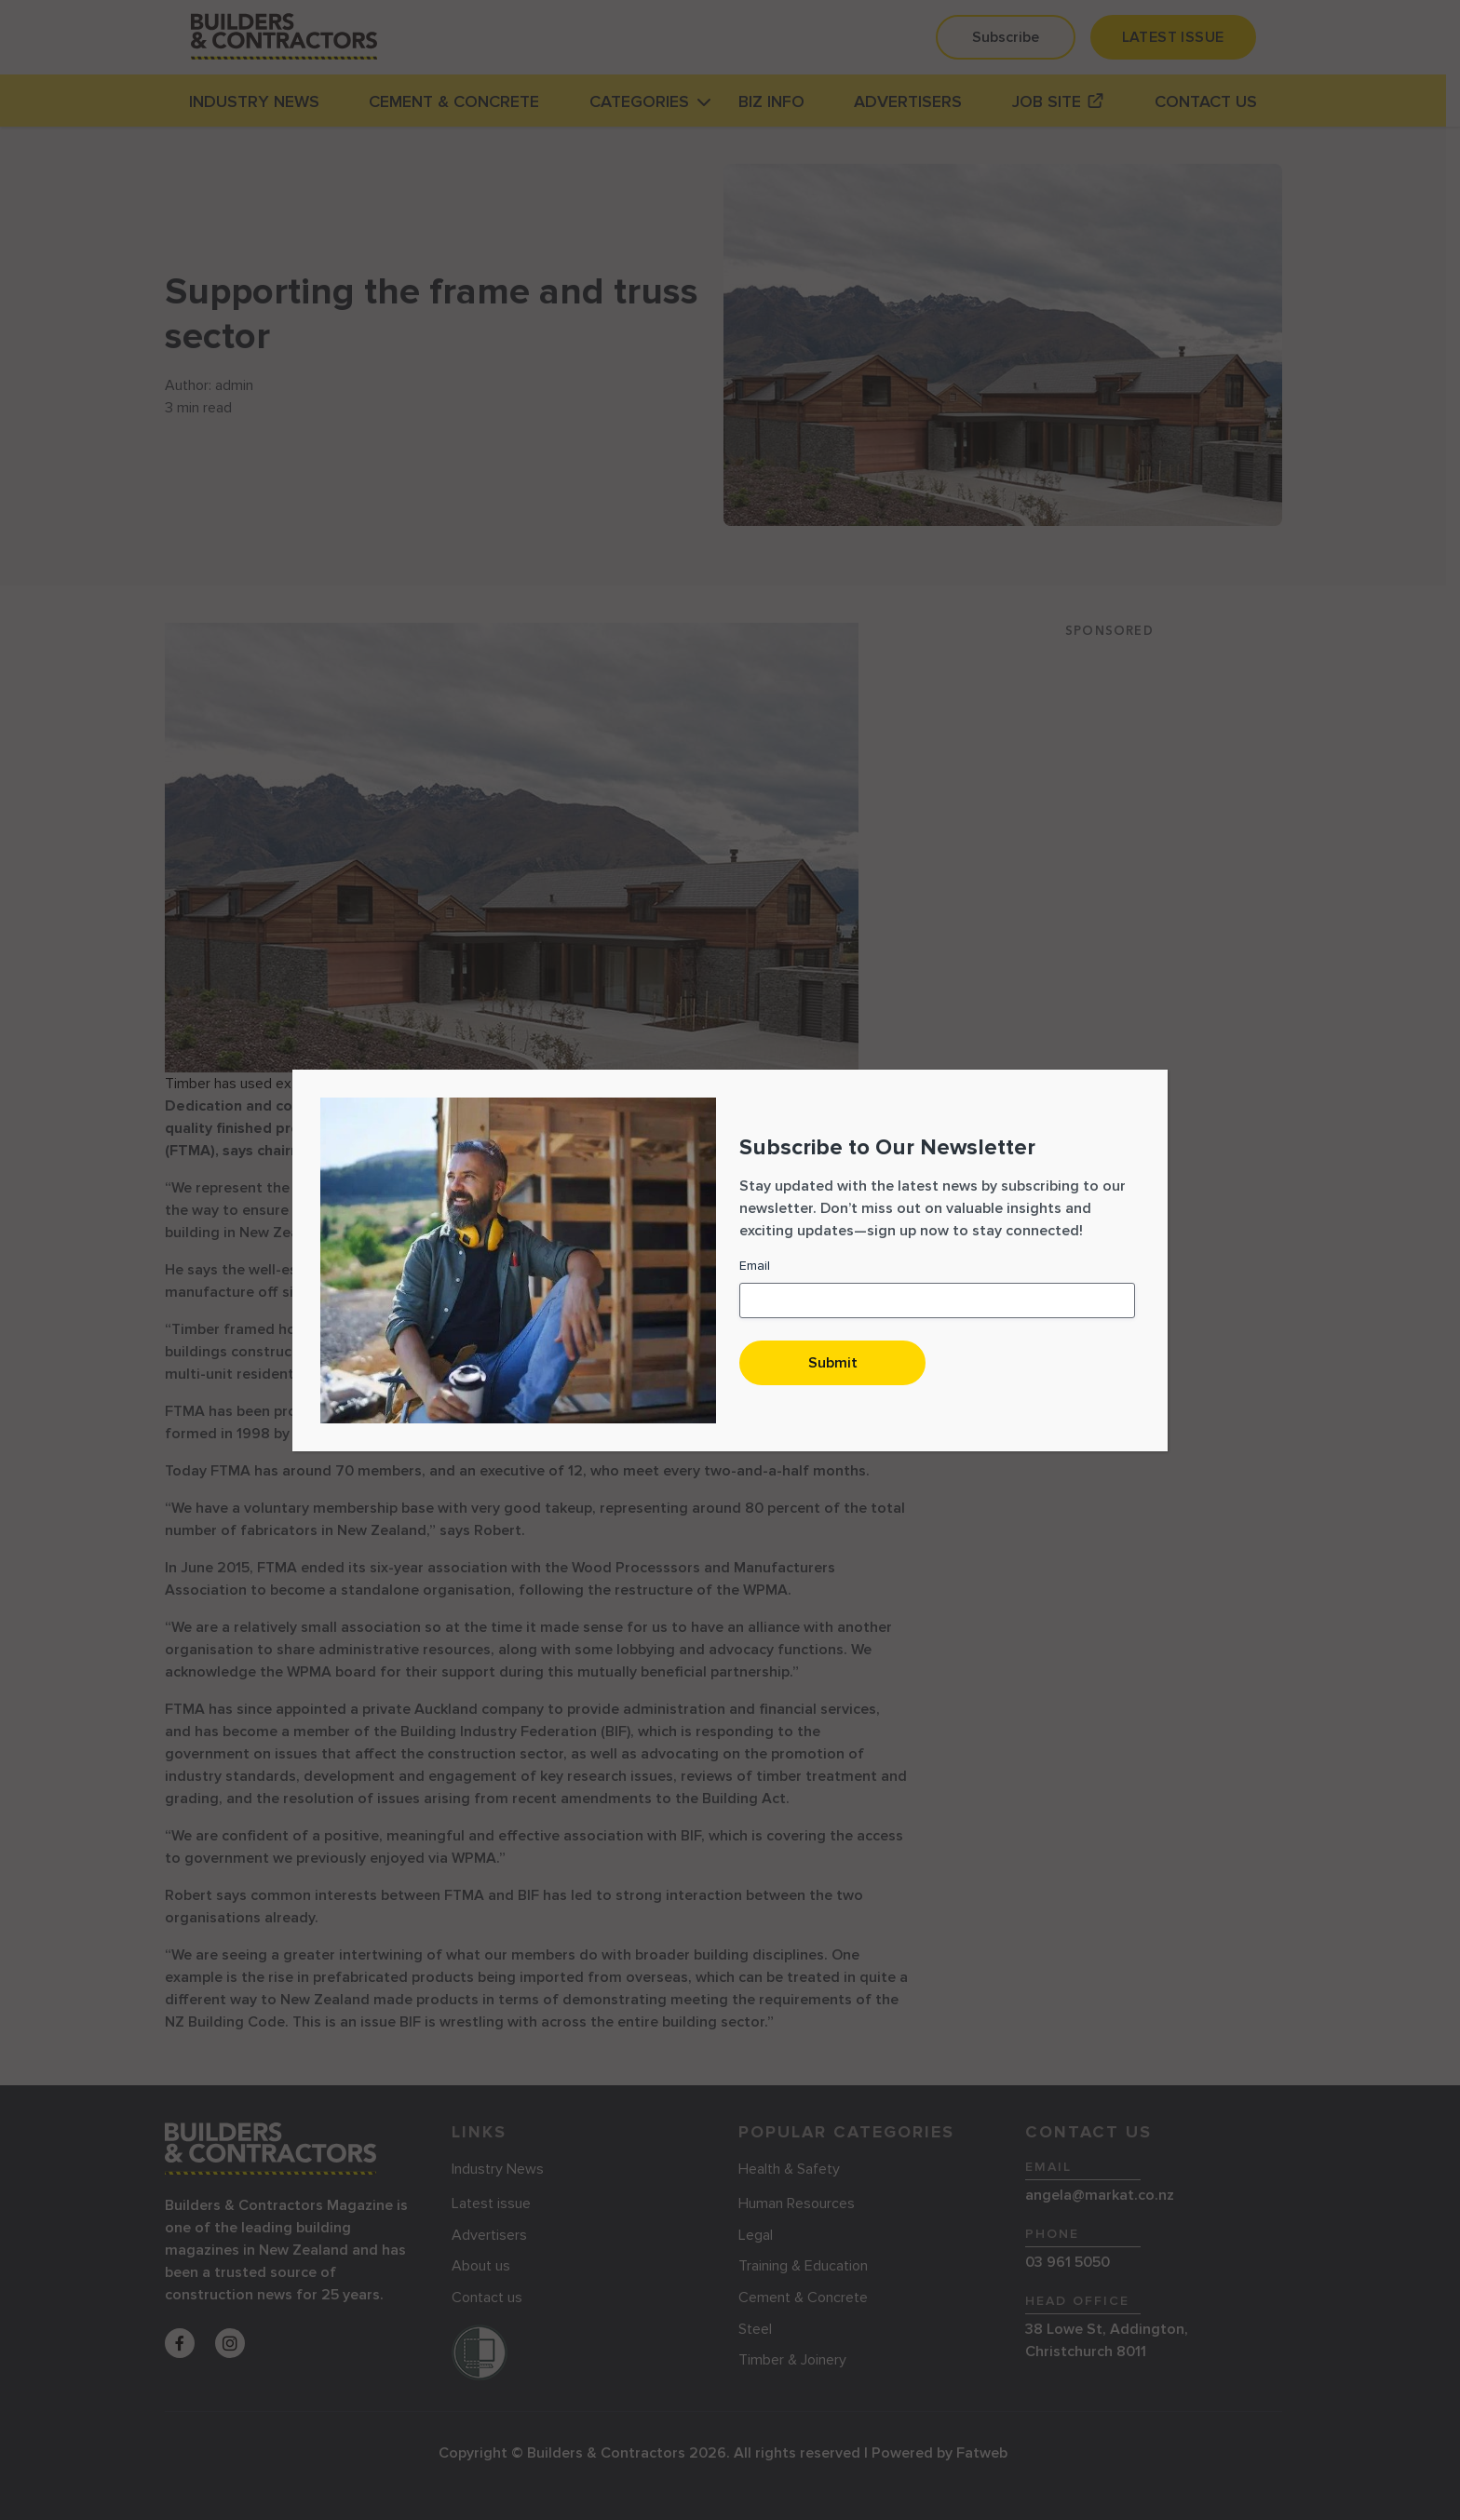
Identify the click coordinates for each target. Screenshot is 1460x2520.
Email (754, 1265)
